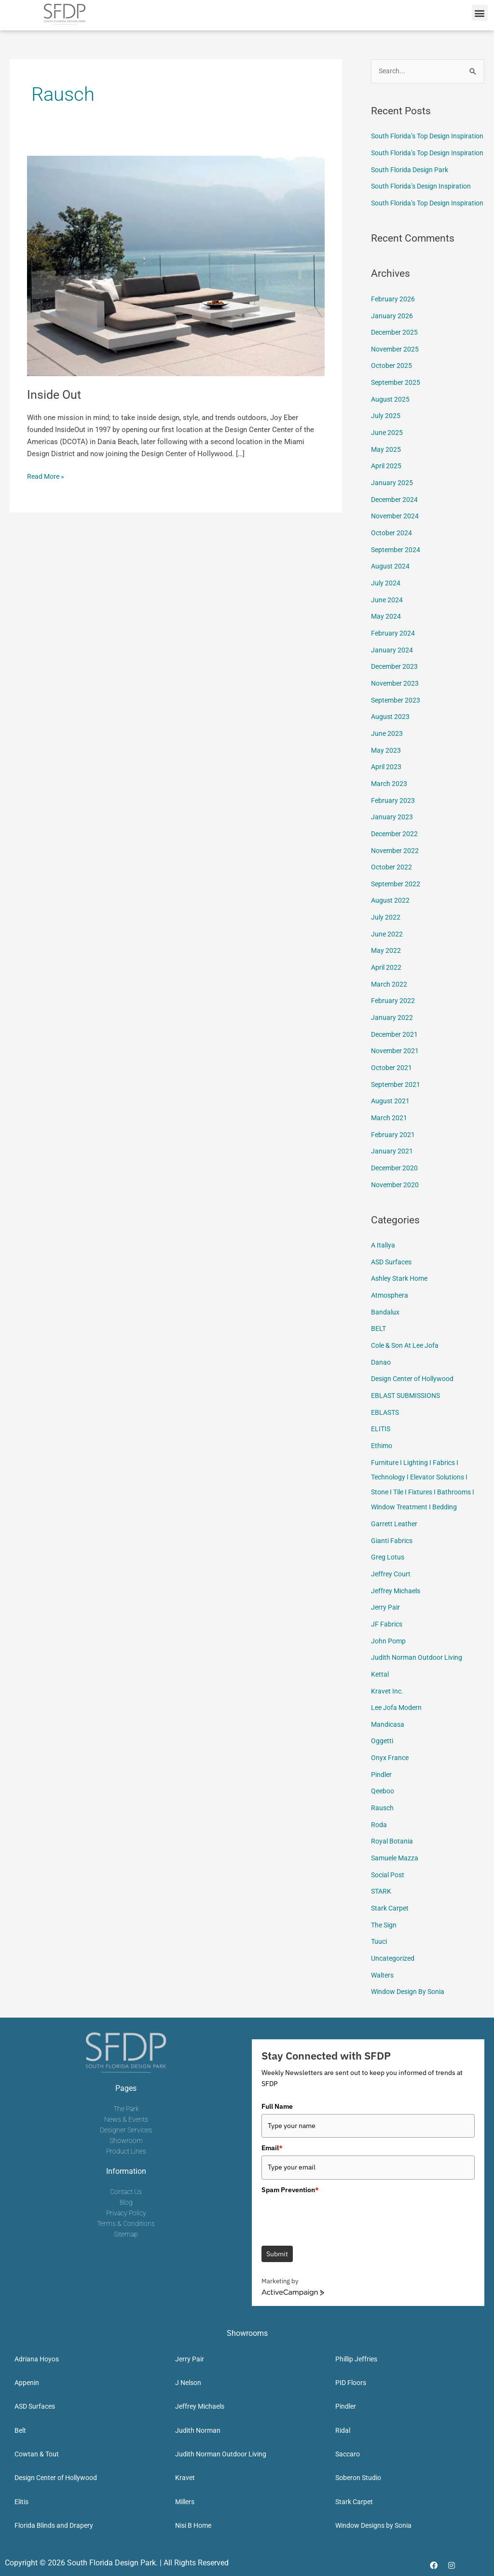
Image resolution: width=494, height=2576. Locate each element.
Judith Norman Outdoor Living (419, 1664)
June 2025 (387, 470)
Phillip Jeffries (356, 2357)
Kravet (185, 2476)
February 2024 (393, 666)
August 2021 (391, 1121)
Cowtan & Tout (36, 2452)
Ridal (342, 2428)
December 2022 (396, 861)
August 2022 (391, 926)
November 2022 (396, 877)
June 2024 (387, 633)
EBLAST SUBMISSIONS (408, 1409)
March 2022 (390, 1007)
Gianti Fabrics (393, 1550)
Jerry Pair (386, 1616)
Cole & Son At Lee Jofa (408, 1360)
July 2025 (386, 454)
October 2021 (392, 1089)
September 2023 (397, 731)
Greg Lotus (388, 1567)
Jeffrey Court (392, 1583)
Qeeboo (383, 1794)
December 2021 (396, 1056)
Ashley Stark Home (402, 1295)
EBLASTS (386, 1426)
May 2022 (386, 975)
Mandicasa (388, 1729)
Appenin (26, 2381)
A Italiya (384, 1263)
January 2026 (392, 357)
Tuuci (379, 1941)
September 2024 (397, 585)
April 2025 (387, 503)
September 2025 (397, 422)
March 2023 (390, 812)
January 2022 (392, 1040)
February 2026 (393, 340)
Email (272, 2146)
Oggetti (382, 1746)
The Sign (385, 1925)
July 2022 (386, 942)
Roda (379, 1827)
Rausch (383, 1811)
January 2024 (392, 682)
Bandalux (385, 1328)
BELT (379, 1344)
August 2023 (391, 747)
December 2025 (396, 373)
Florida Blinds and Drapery (53, 2523)
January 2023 (392, 845)
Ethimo (382, 1458)
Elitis (21, 2499)
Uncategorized (394, 1957)
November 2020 (396, 1203)
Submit (277, 2252)
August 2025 (391, 438)
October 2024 (392, 568)
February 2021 (393, 1154)
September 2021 (397, 1105)
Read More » (47, 476)
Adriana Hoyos (36, 2357)
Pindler (382, 1778)
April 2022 (387, 991)
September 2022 (397, 910)
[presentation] (334, 2214)
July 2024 (386, 617)
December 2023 (396, 698)
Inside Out (55, 394)
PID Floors (350, 2381)
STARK (382, 1892)
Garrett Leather (395, 1534)
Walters (383, 1973)
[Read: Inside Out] (176, 265)
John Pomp (389, 1648)
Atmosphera (391, 1312)
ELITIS (381, 1442)
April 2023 (387, 796)
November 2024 (396, 552)
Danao (381, 1377)
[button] (480, 13)
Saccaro (347, 2452)
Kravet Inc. (388, 1697)
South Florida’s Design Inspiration (425, 214)
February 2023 (393, 829)
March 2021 (390, 1138)
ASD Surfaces (393, 1279)
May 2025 (386, 487)
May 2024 (386, 650)
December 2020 (396, 1186)
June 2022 (387, 959)
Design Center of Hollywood (416, 1393)
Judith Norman (197, 2428)
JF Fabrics (387, 1632)
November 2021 (396, 1073)
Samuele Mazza (396, 1860)
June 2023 (387, 763)
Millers (184, 2499)
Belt (20, 2428)
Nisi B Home (193, 2523)
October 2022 (392, 894)
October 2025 (392, 405)
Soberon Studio (358, 2476)
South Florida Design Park (412, 198)
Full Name (277, 2104)
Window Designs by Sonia (373, 2523)
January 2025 (392, 519)
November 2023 (396, 715)
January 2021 (392, 1170)
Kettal (380, 1681)
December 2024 (396, 535)
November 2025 (396, 389)
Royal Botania (393, 1843)
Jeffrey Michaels (398, 1599)
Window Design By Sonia (411, 1990)
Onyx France (390, 1762)
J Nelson (188, 2381)
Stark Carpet (391, 1908)
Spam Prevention (290, 2187)
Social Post (389, 1876)
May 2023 (386, 780)
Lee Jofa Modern (398, 1713)
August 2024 (391, 601)
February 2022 (393, 1024)
